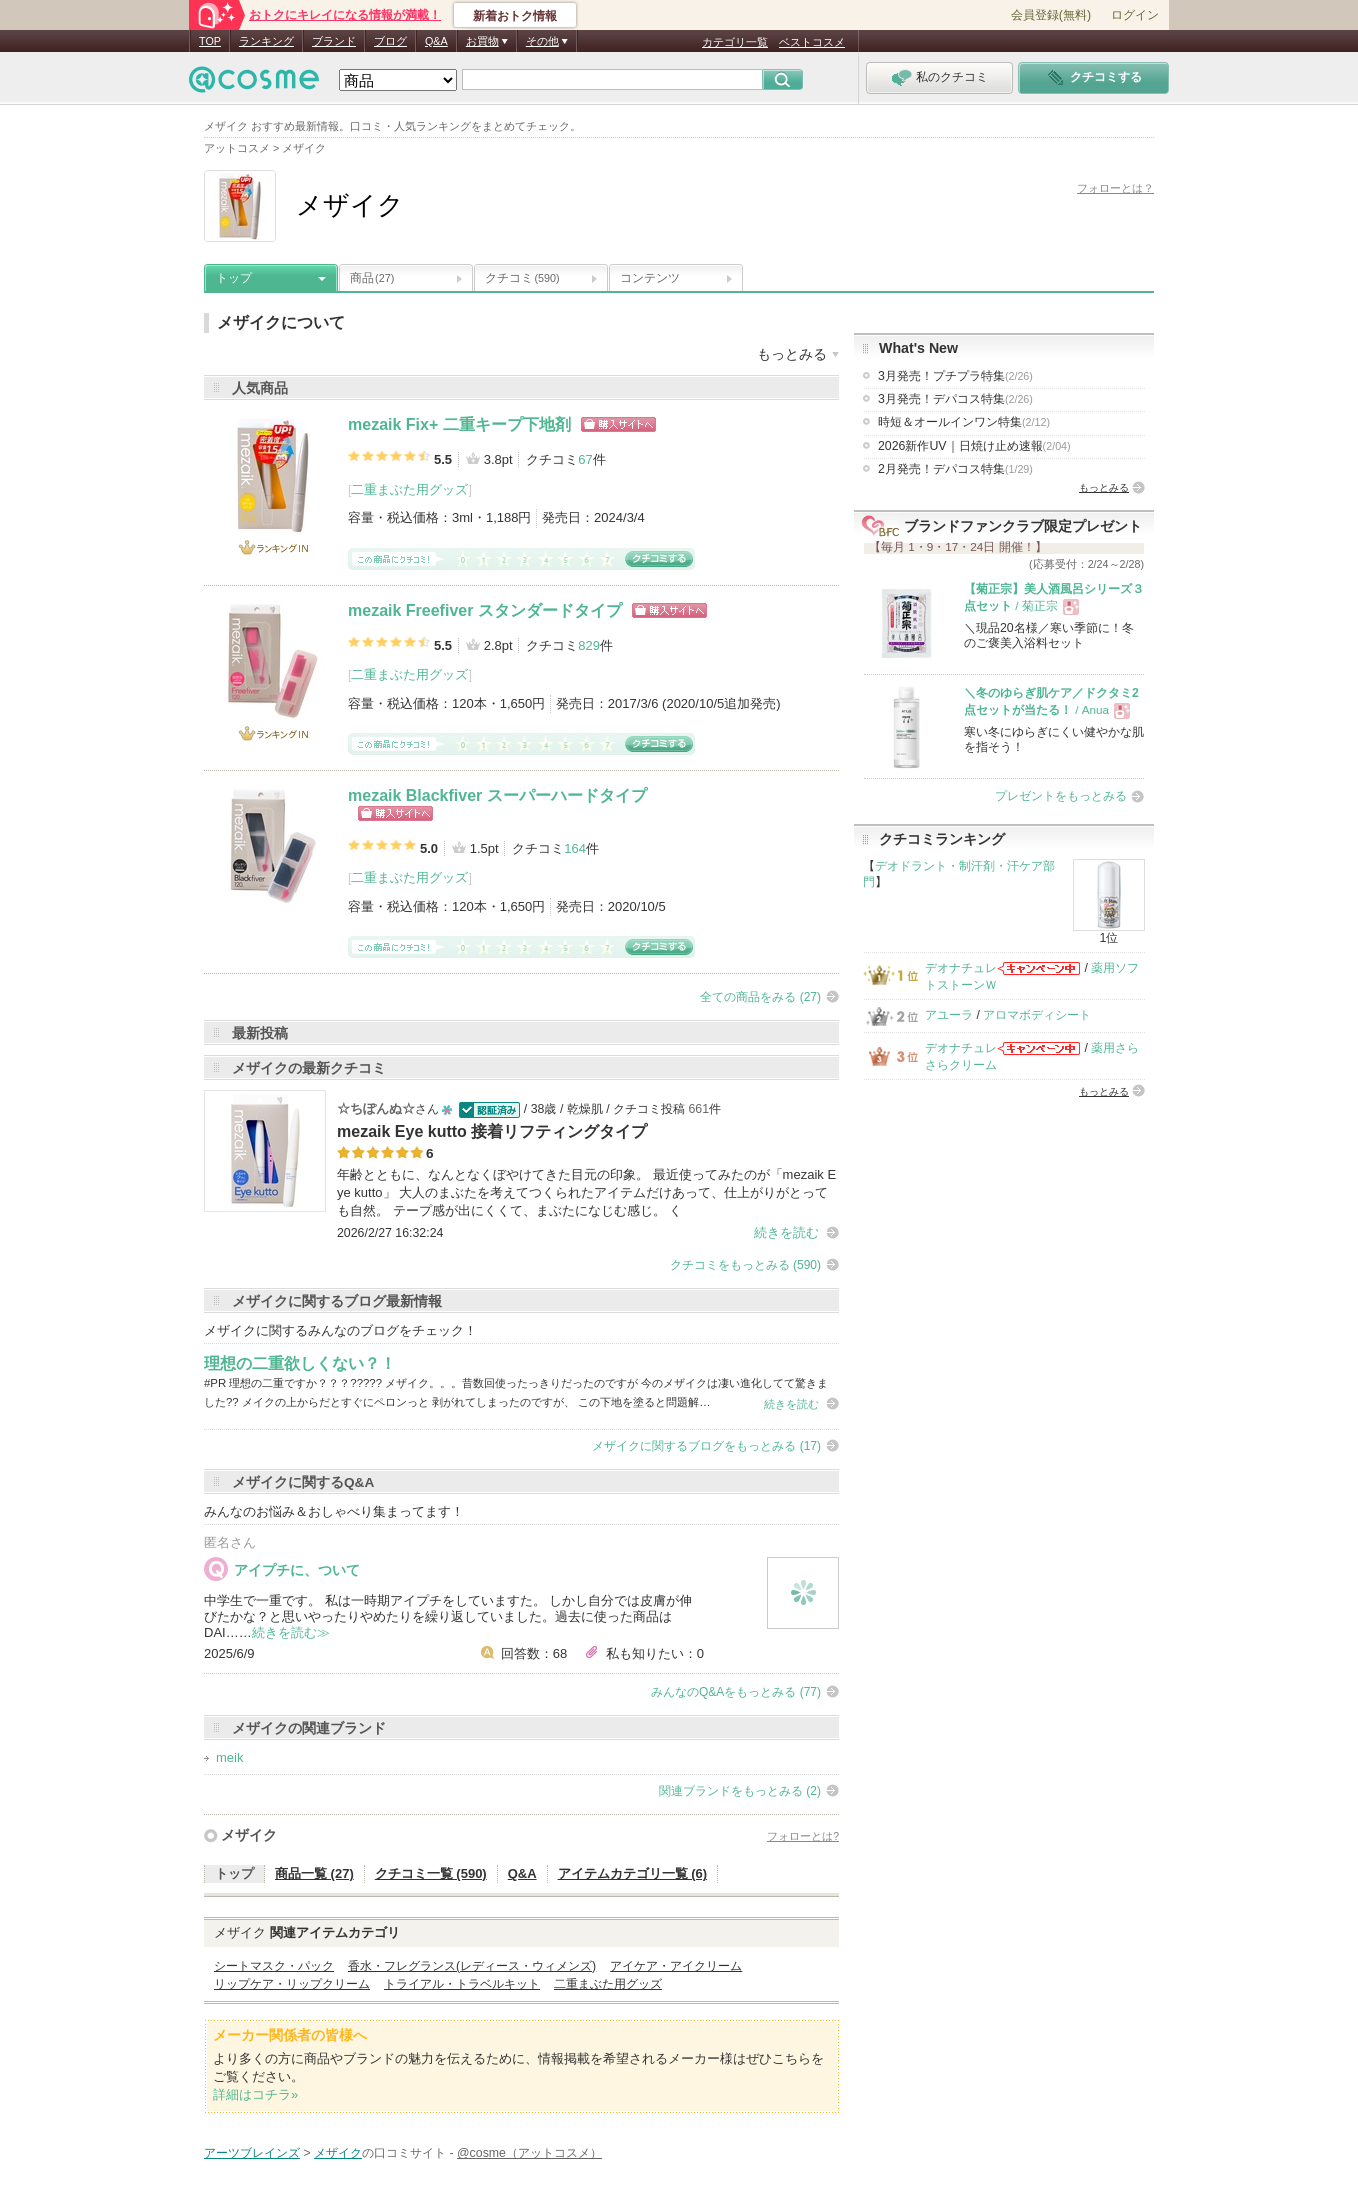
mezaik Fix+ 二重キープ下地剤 (459, 424)
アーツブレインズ (252, 2153)
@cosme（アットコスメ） (529, 2153)
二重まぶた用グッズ (409, 489)
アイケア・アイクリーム (676, 1966)
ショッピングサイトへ (618, 424)
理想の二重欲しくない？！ (300, 1363)
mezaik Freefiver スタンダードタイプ (485, 610)
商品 (372, 278)
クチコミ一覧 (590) (431, 1873)
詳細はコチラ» (255, 2094)
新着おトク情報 (515, 16)
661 (698, 1109)
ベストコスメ (812, 42)
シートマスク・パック (274, 1966)
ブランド (334, 41)
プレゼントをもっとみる (1061, 796)
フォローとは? (803, 1836)
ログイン (1135, 15)
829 (589, 645)
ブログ (390, 41)
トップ (234, 278)
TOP (210, 41)
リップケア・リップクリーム (292, 1984)
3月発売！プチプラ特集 (955, 376)
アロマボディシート (1037, 1015)
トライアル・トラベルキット (462, 1984)
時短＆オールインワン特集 (964, 422)
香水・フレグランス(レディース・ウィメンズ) (472, 1966)
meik (229, 1757)
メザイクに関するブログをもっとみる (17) (706, 1446)
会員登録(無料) (1051, 15)
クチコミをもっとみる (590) (745, 1265)
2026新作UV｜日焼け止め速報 (974, 446)
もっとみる (1104, 487)
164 (575, 848)
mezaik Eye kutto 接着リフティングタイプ (492, 1131)
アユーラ (949, 1015)
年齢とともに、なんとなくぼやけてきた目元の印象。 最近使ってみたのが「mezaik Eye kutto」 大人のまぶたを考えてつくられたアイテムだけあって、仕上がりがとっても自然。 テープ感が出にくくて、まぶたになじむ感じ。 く (586, 1192)
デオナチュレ (961, 968)
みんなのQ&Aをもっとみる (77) (736, 1692)
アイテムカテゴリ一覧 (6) (633, 1873)
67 (585, 459)
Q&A (436, 41)
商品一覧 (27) (314, 1873)
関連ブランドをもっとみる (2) (740, 1791)
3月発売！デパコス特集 (955, 399)
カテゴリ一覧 (735, 42)
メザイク (249, 1835)
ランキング (266, 41)
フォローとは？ (1115, 188)
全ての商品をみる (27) (760, 997)
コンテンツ (650, 278)
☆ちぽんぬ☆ (376, 1108)
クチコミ (522, 278)
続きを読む (786, 1232)
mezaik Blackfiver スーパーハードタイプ (497, 795)
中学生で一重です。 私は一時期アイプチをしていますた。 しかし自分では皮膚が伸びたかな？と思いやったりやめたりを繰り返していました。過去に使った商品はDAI (448, 1617)
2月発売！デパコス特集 (955, 469)
